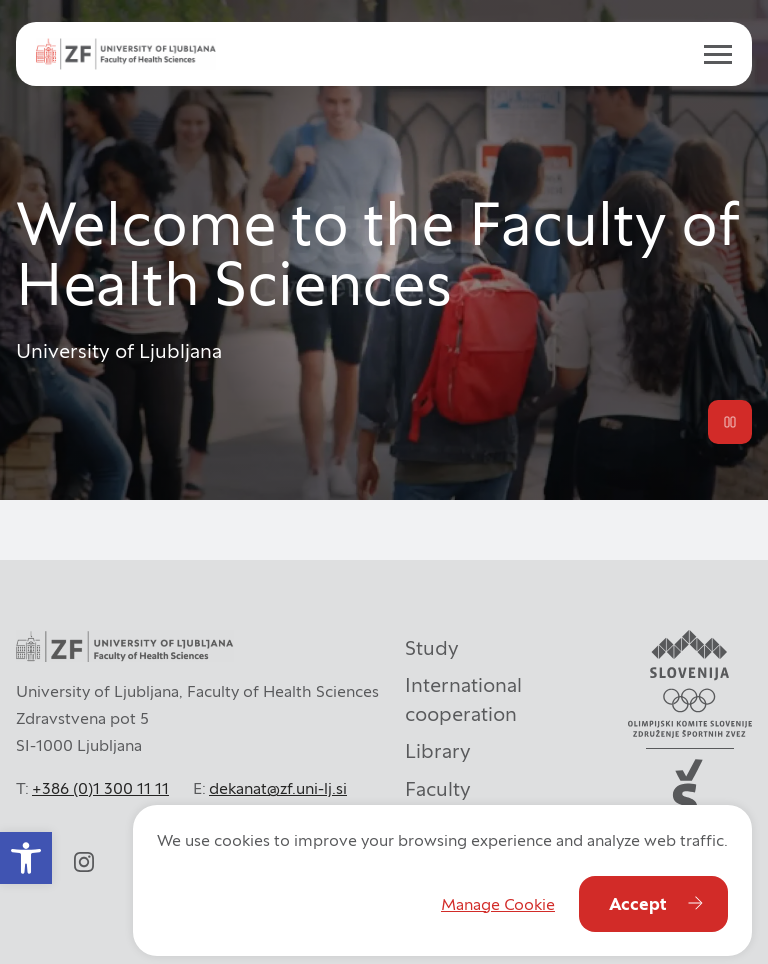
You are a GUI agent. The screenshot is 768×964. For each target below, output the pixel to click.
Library (438, 751)
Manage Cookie (498, 904)
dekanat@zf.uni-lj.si (278, 788)
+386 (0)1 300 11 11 (100, 788)
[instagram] (84, 862)
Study (432, 648)
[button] (26, 858)
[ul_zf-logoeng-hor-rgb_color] (126, 53)
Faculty (438, 789)
